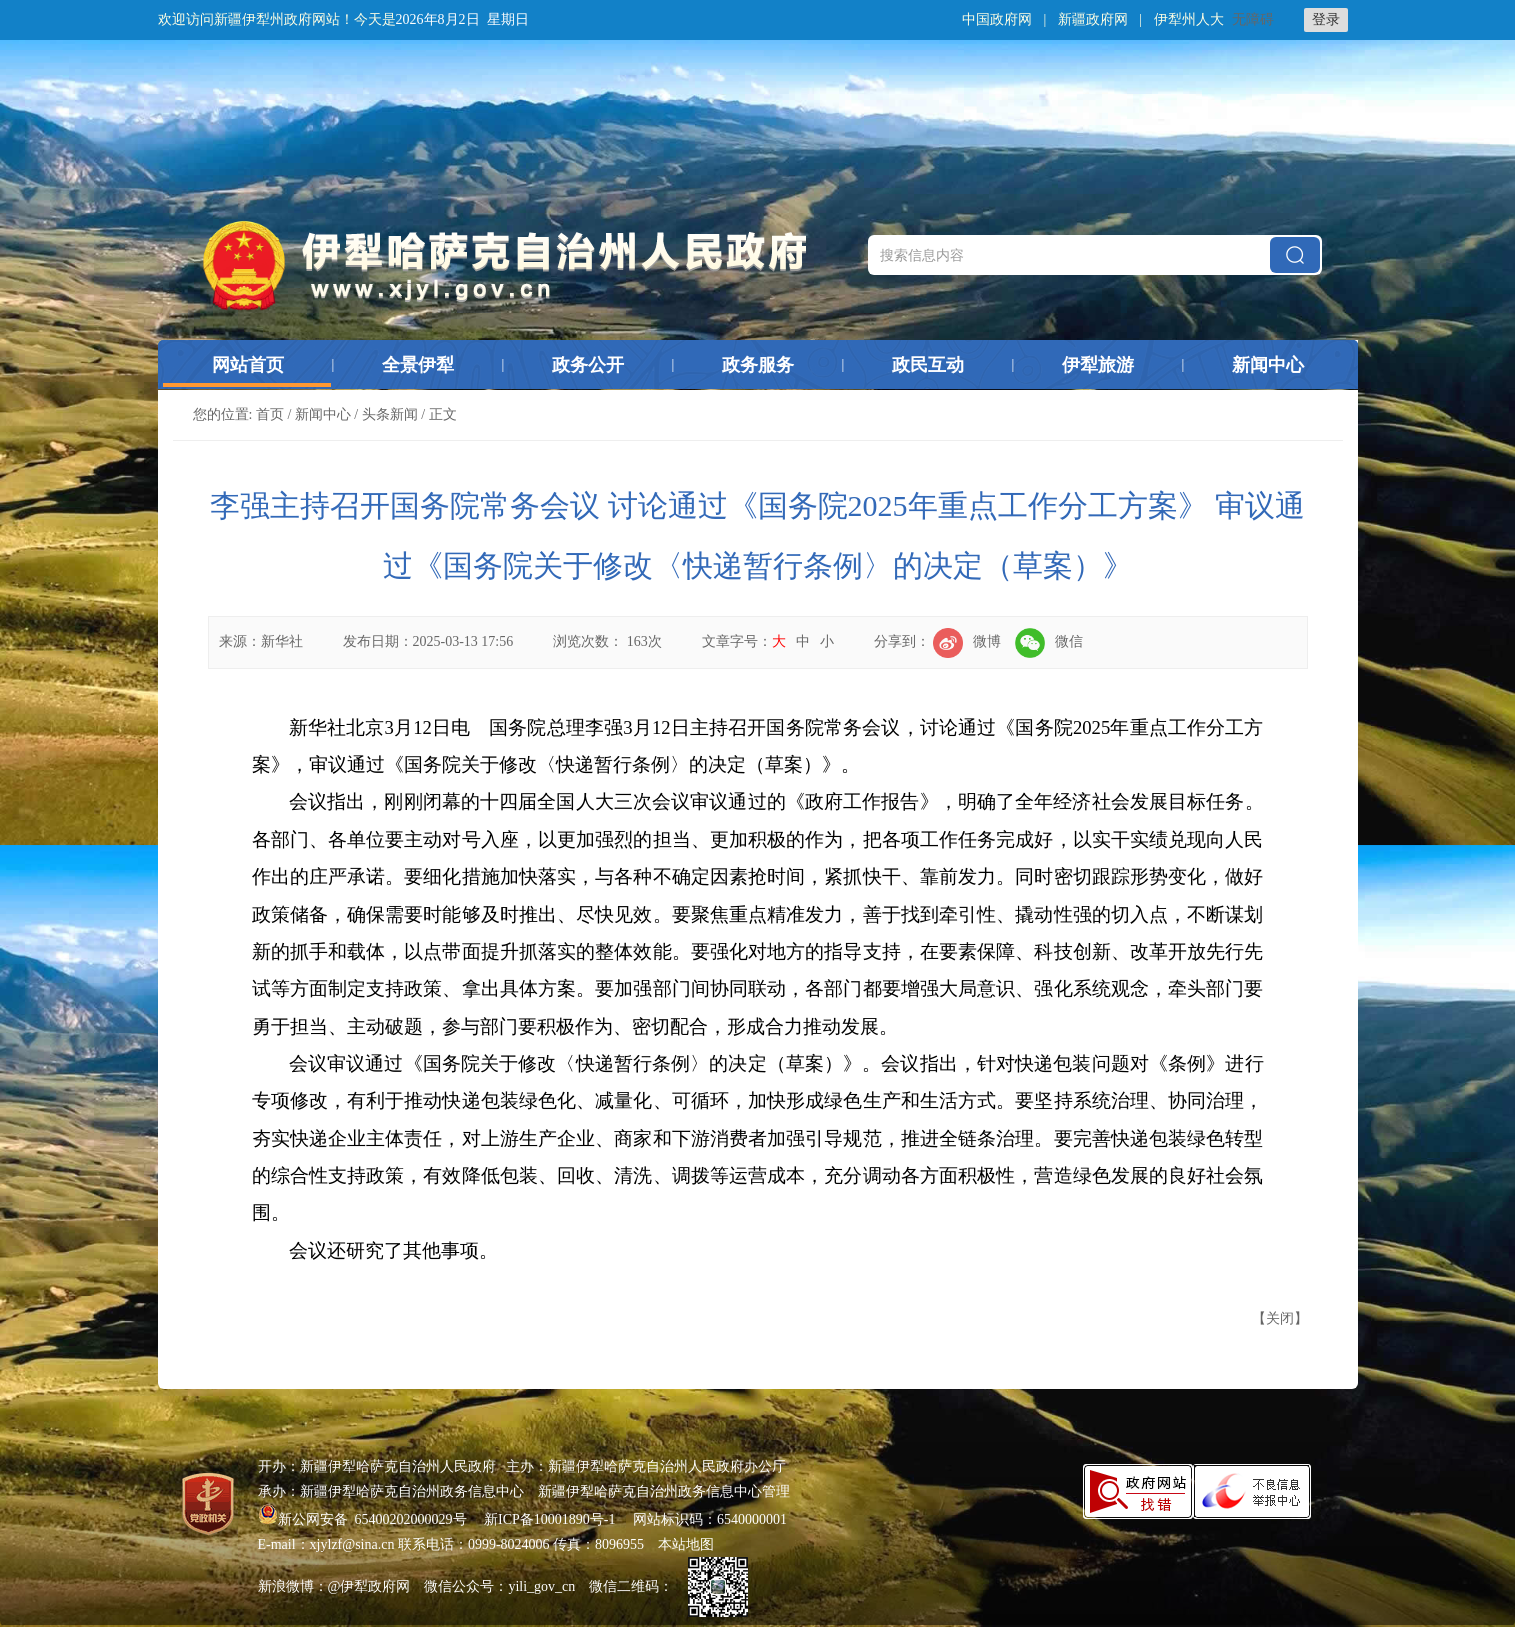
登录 (1326, 19)
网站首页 (248, 365)
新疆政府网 (1093, 19)
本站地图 (686, 1544)
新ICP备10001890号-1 (549, 1519)
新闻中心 (1268, 365)
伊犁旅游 (1098, 365)
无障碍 (1253, 19)
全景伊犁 (418, 365)
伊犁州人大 (1189, 19)
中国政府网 (997, 19)
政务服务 (758, 365)
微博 (967, 641)
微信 (1049, 641)
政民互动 (928, 365)
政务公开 (588, 365)
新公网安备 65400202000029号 (364, 1519)
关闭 (1280, 1318)
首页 (270, 414)
